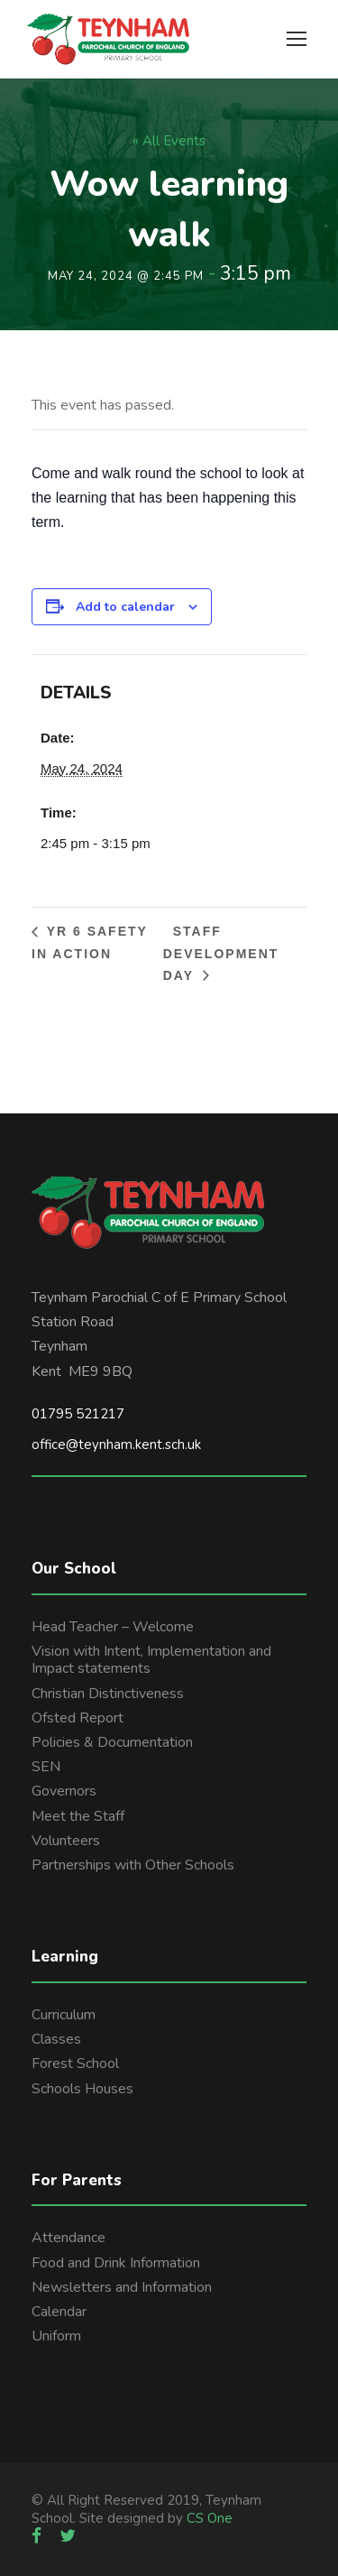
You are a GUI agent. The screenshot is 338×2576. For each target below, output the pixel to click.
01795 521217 (78, 1414)
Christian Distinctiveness (108, 1693)
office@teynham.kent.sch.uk (116, 1445)
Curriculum (64, 2015)
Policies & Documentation (112, 1742)
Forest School (75, 2063)
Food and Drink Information (116, 2263)
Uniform (56, 2336)
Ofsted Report (77, 1718)
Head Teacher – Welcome (113, 1627)
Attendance (68, 2238)
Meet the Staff (78, 1816)
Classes (56, 2039)
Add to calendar (125, 606)
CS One (210, 2518)
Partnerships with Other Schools (133, 1865)
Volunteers (66, 1841)
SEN (46, 1767)
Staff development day (221, 953)
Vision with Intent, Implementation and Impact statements (151, 1659)
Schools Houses (82, 2089)
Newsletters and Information (122, 2287)
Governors (64, 1791)
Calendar (59, 2312)
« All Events (169, 141)
